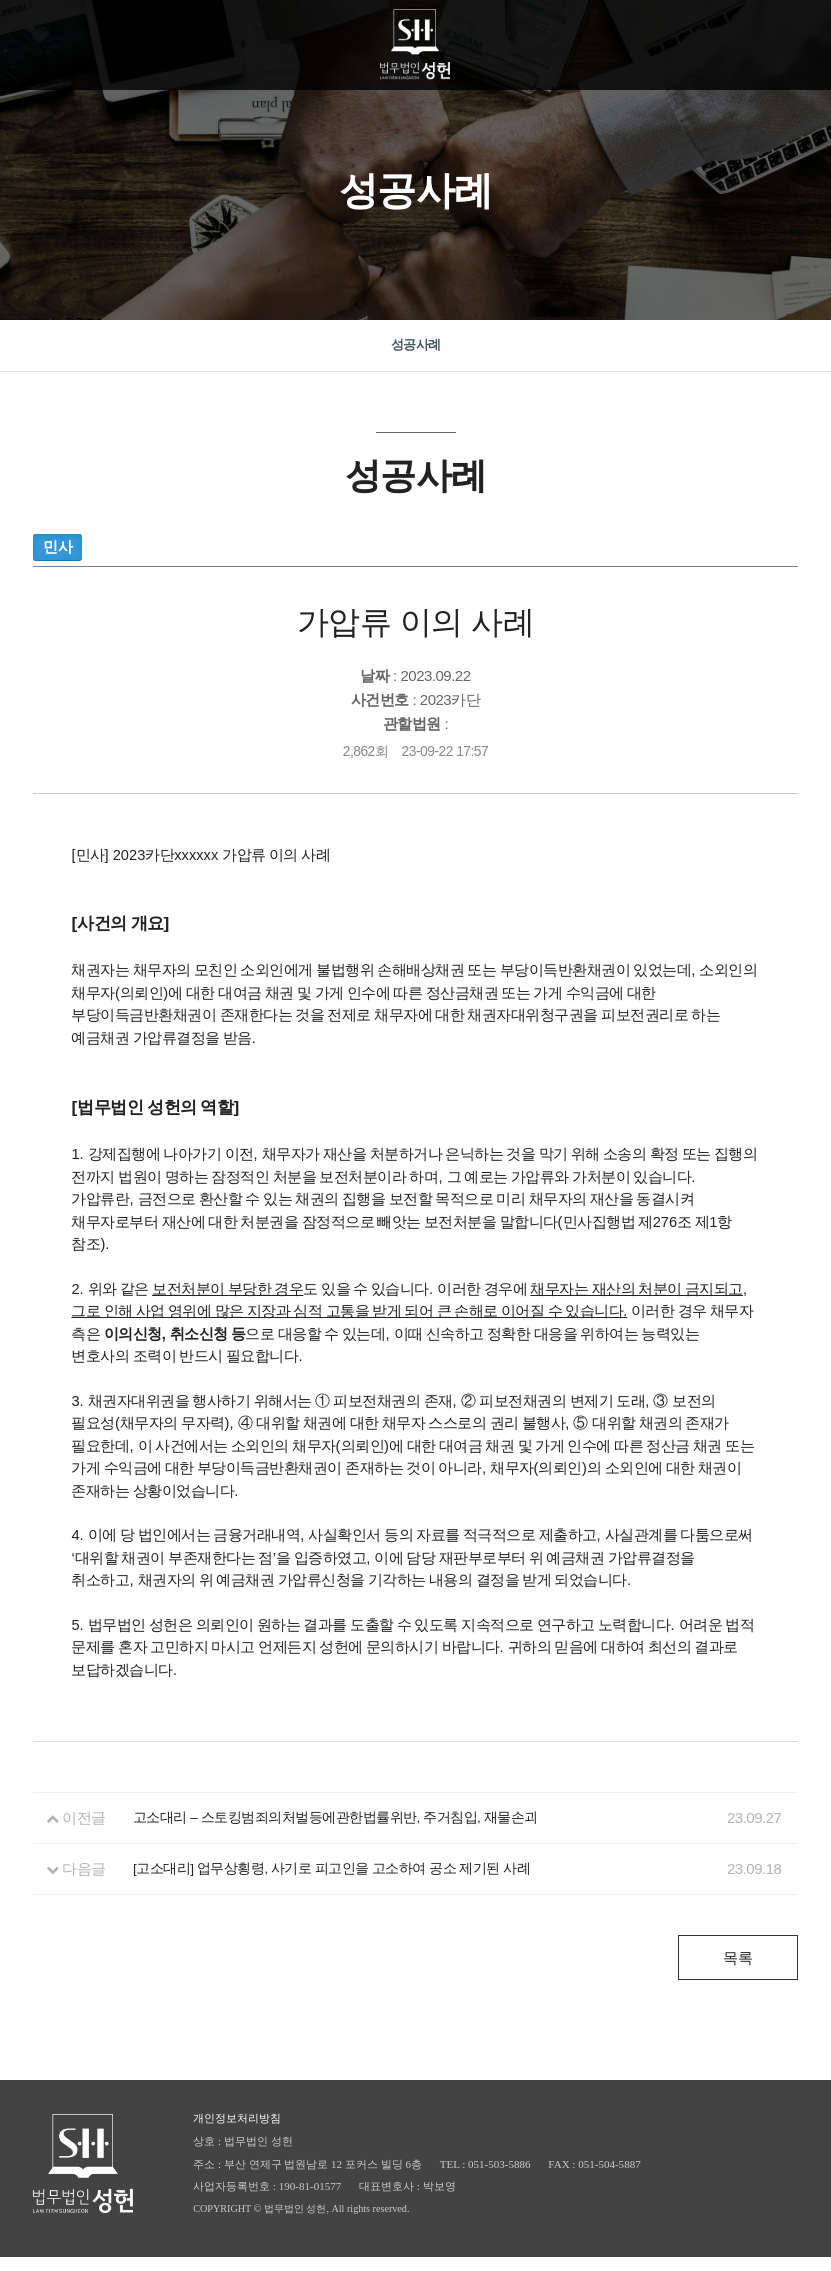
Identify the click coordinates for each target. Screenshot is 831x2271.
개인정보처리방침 (237, 2132)
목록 (737, 1971)
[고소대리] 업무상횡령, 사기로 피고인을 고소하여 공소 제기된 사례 (350, 1882)
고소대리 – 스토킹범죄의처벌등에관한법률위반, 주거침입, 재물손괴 (354, 1831)
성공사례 (416, 352)
